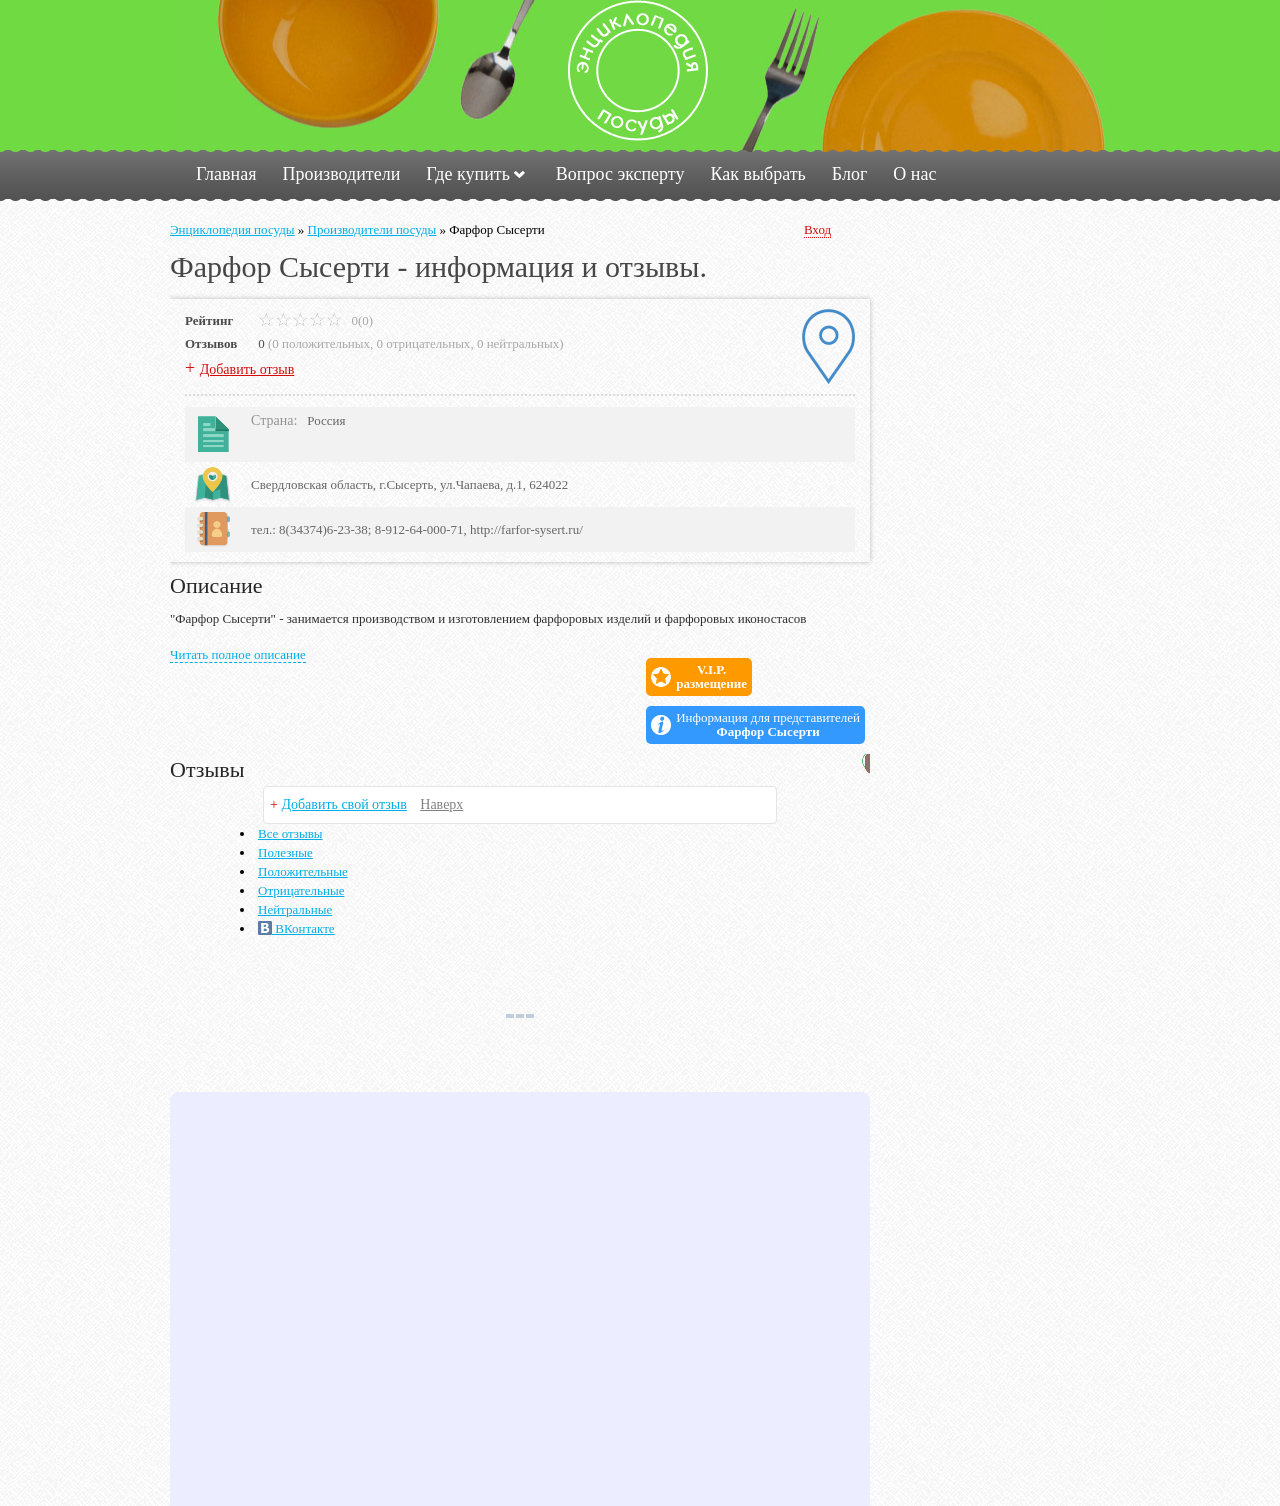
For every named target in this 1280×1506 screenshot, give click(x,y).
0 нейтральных (518, 343)
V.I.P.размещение (600, 677)
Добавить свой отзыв (343, 756)
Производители (341, 174)
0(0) (315, 320)
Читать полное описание (238, 654)
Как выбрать (757, 174)
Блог (849, 174)
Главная (226, 174)
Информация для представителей (768, 677)
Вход (817, 229)
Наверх (441, 756)
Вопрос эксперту (620, 174)
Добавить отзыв (247, 369)
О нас (914, 174)
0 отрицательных (424, 343)
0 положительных (321, 343)
